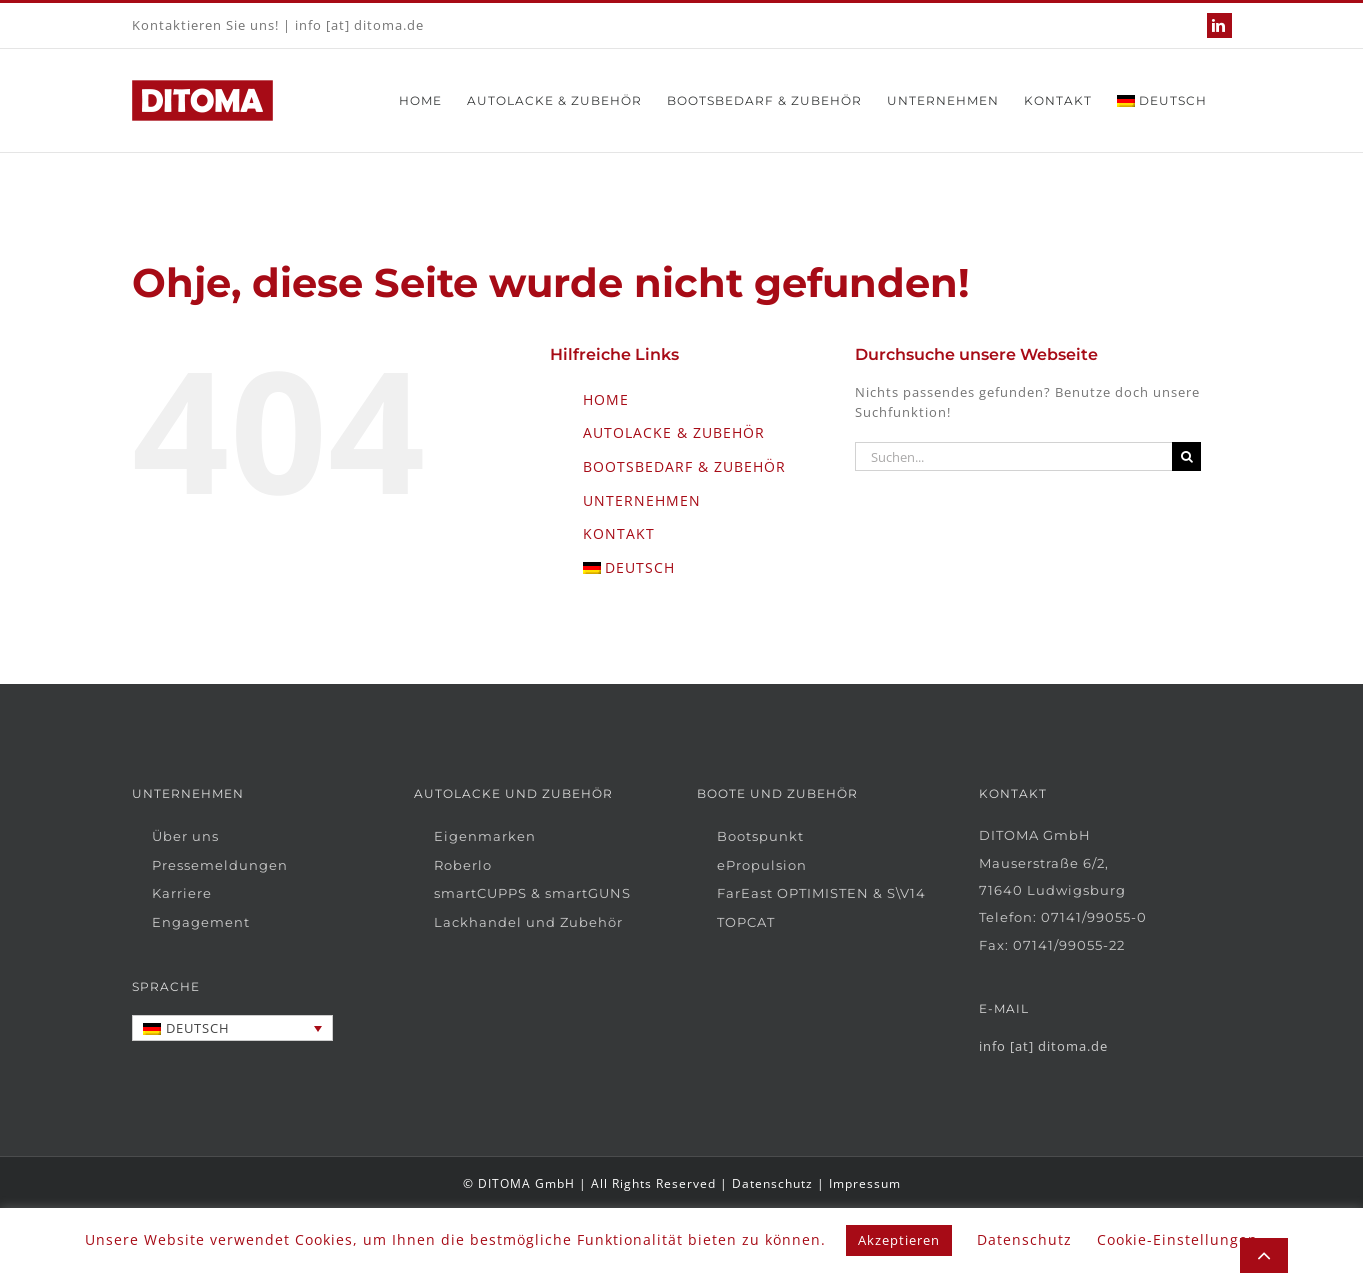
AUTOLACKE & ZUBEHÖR (674, 432)
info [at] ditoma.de (359, 25)
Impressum (865, 1183)
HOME (606, 399)
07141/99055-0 (1094, 917)
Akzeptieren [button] (899, 1240)
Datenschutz (772, 1183)
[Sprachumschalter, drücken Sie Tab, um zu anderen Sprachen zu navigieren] (233, 1028)
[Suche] (1186, 456)
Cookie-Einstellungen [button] (1177, 1239)
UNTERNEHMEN (642, 500)
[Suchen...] (1014, 456)
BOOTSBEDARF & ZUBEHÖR (684, 466)
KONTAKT (619, 533)
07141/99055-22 (1069, 945)
